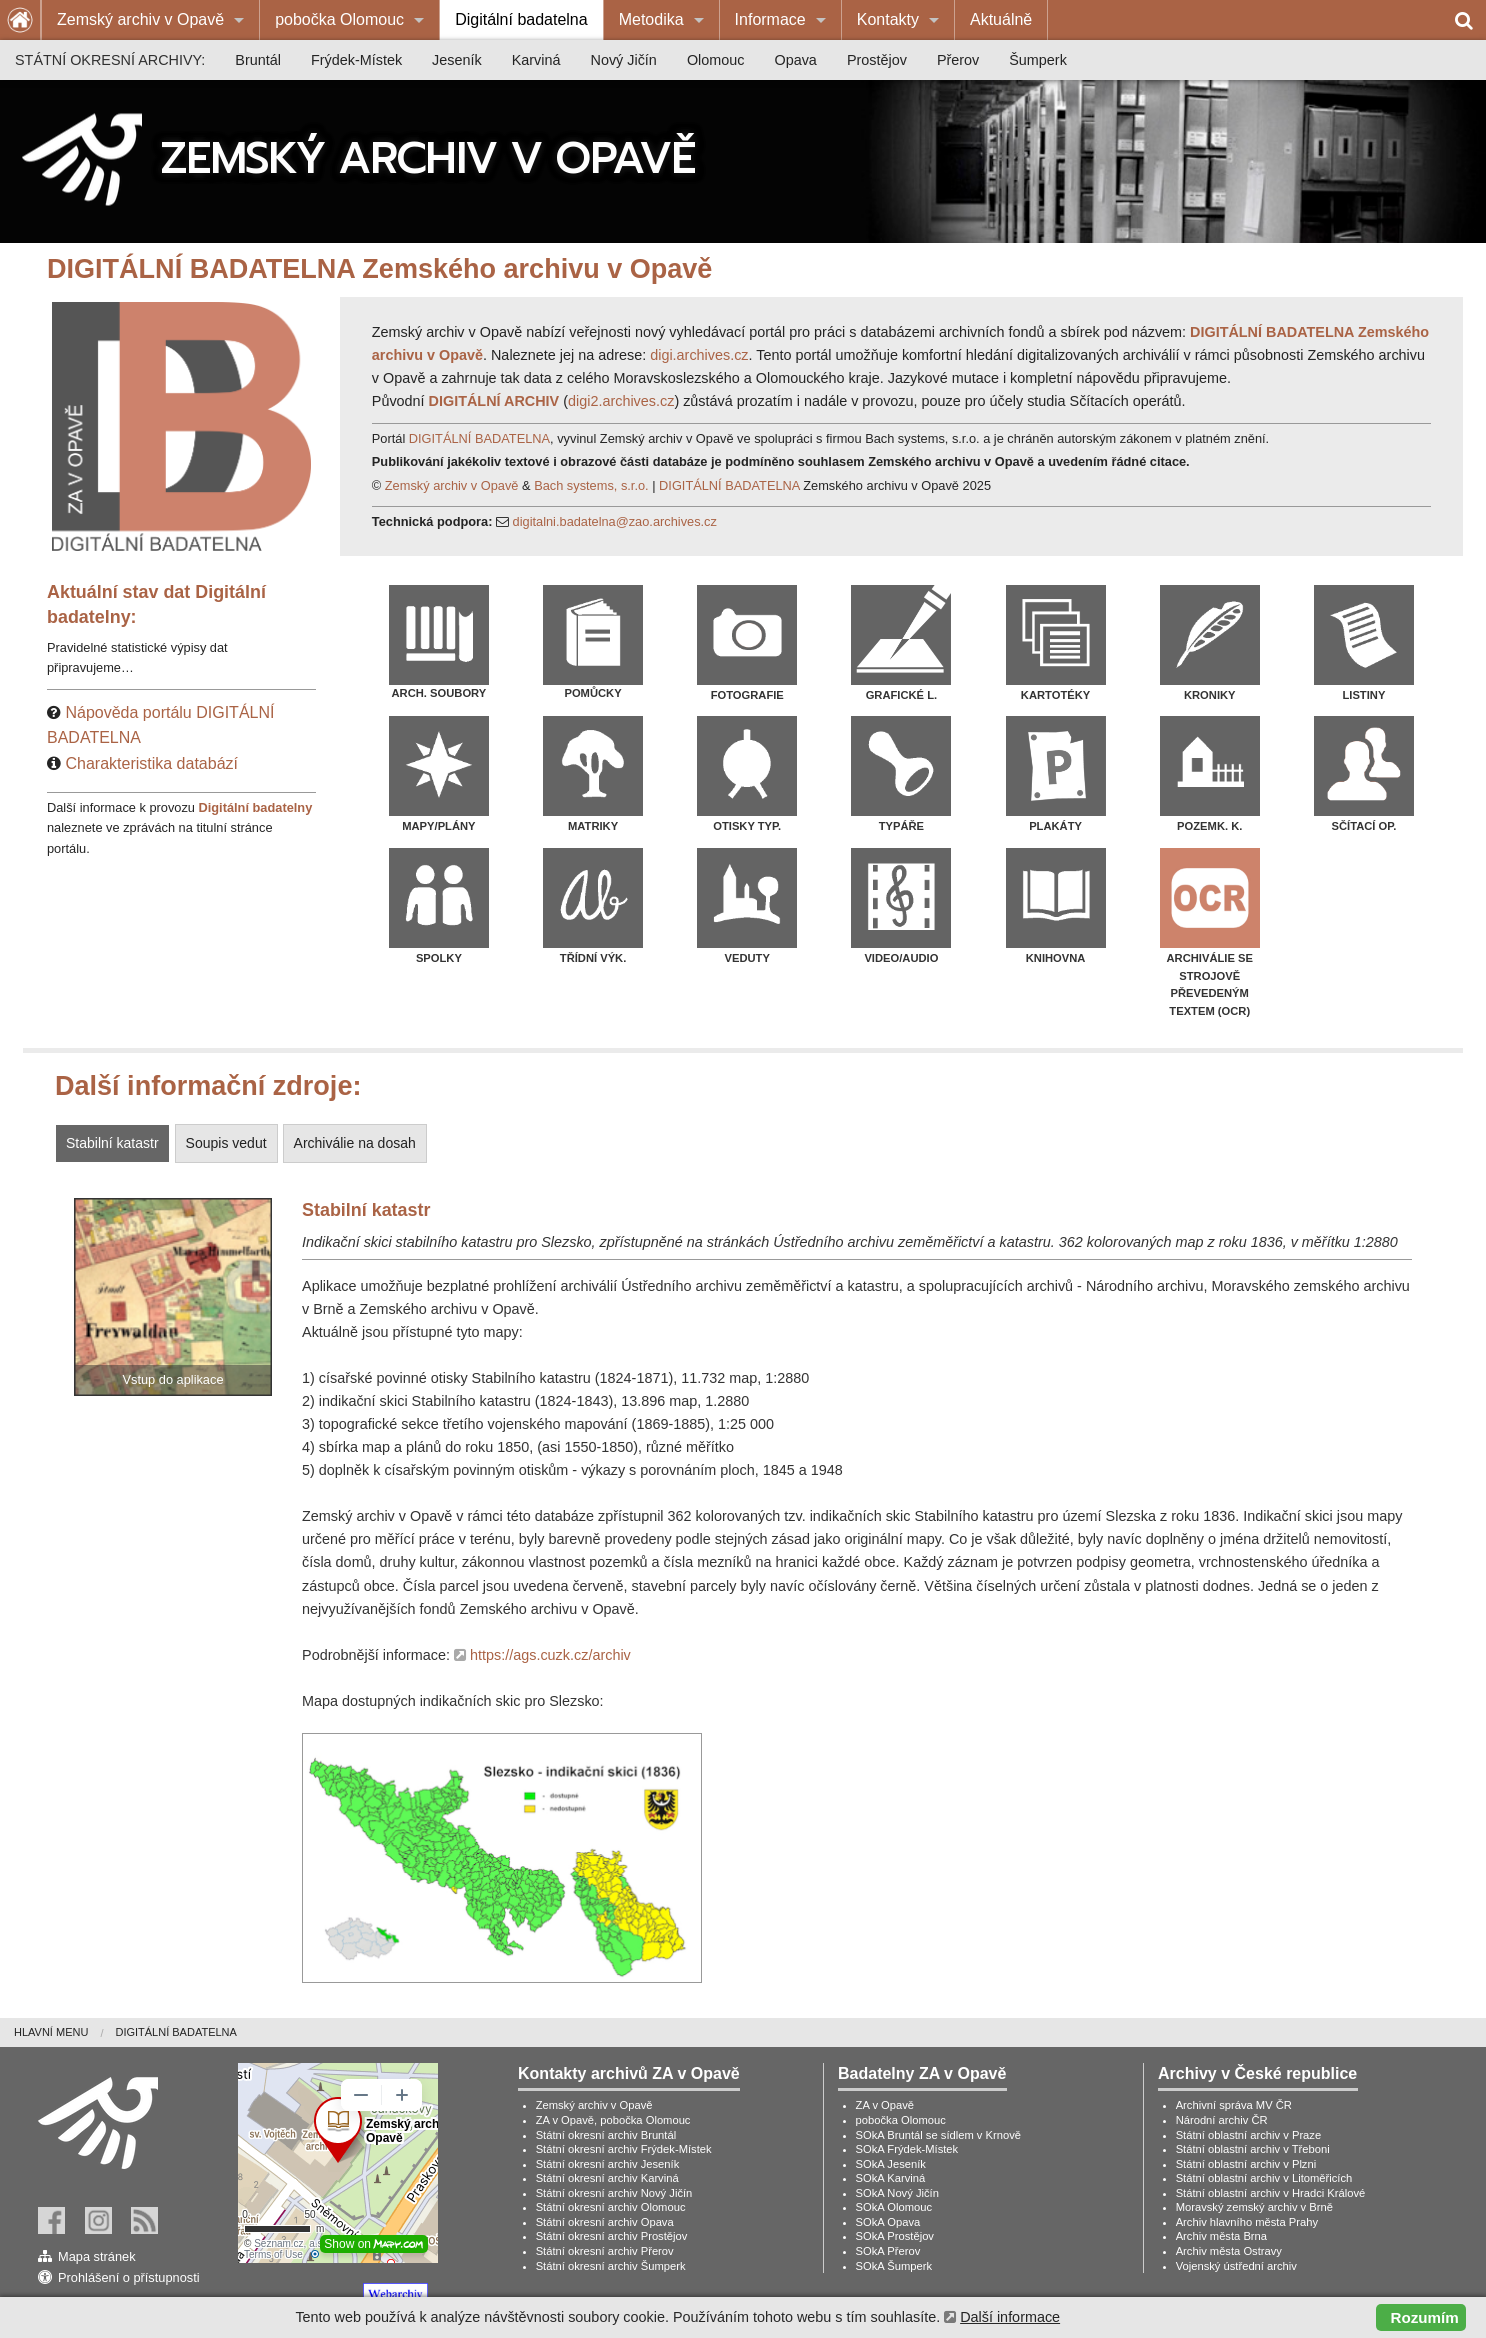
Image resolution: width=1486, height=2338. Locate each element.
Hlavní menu (51, 2032)
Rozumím (1425, 2317)
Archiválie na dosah (355, 1143)
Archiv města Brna (1221, 2236)
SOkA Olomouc (894, 2207)
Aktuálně (1001, 19)
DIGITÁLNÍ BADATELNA (479, 438)
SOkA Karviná (891, 2178)
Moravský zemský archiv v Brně (1254, 2207)
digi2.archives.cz (621, 401)
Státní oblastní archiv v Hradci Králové (1271, 2193)
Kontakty (888, 19)
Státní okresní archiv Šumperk (611, 2266)
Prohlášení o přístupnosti (129, 2277)
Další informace (1010, 2317)
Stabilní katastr (112, 1143)
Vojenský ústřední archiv (1236, 2266)
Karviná (536, 60)
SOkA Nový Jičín (897, 2193)
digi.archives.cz (699, 355)
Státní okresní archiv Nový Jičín (614, 2193)
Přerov (958, 60)
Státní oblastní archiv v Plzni (1246, 2164)
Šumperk (1038, 60)
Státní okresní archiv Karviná (607, 2178)
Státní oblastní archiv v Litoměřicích (1264, 2178)
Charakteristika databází (151, 763)
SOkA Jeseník (891, 2164)
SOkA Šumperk (894, 2266)
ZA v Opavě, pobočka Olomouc (613, 2120)
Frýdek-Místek (356, 60)
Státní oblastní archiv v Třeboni (1253, 2149)
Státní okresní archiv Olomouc (611, 2207)
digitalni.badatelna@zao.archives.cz (615, 521)
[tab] (115, 1143)
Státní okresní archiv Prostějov (612, 2236)
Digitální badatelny (256, 807)
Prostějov (877, 60)
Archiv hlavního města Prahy (1247, 2222)
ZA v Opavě (885, 2105)
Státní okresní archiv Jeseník (608, 2164)
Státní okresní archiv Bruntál (606, 2135)
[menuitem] (150, 20)
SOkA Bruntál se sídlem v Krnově (938, 2135)
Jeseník (457, 60)
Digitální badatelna (521, 19)
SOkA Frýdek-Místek (907, 2149)
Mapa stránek (97, 2256)
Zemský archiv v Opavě (140, 19)
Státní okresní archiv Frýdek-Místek (624, 2149)
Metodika (651, 19)
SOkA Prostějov (895, 2236)
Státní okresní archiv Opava (605, 2222)
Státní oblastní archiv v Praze (1249, 2135)
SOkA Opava (888, 2222)
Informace (770, 19)
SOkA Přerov (888, 2251)
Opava (795, 60)
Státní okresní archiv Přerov (605, 2251)
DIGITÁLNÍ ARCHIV (494, 401)
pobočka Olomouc (339, 19)
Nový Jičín (624, 60)
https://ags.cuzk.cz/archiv (550, 1655)
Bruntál (258, 60)
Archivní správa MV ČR (1234, 2105)
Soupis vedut (226, 1143)
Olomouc (716, 60)
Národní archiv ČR (1222, 2120)
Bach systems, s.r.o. (591, 485)
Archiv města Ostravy (1229, 2251)
